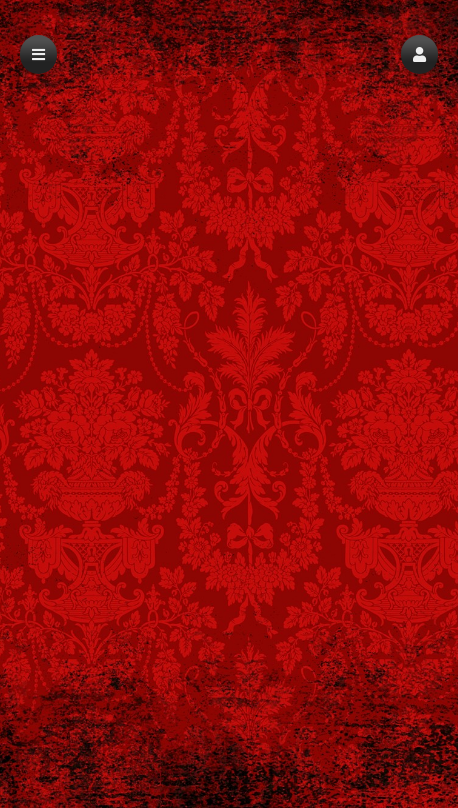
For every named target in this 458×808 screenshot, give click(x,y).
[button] (419, 54)
